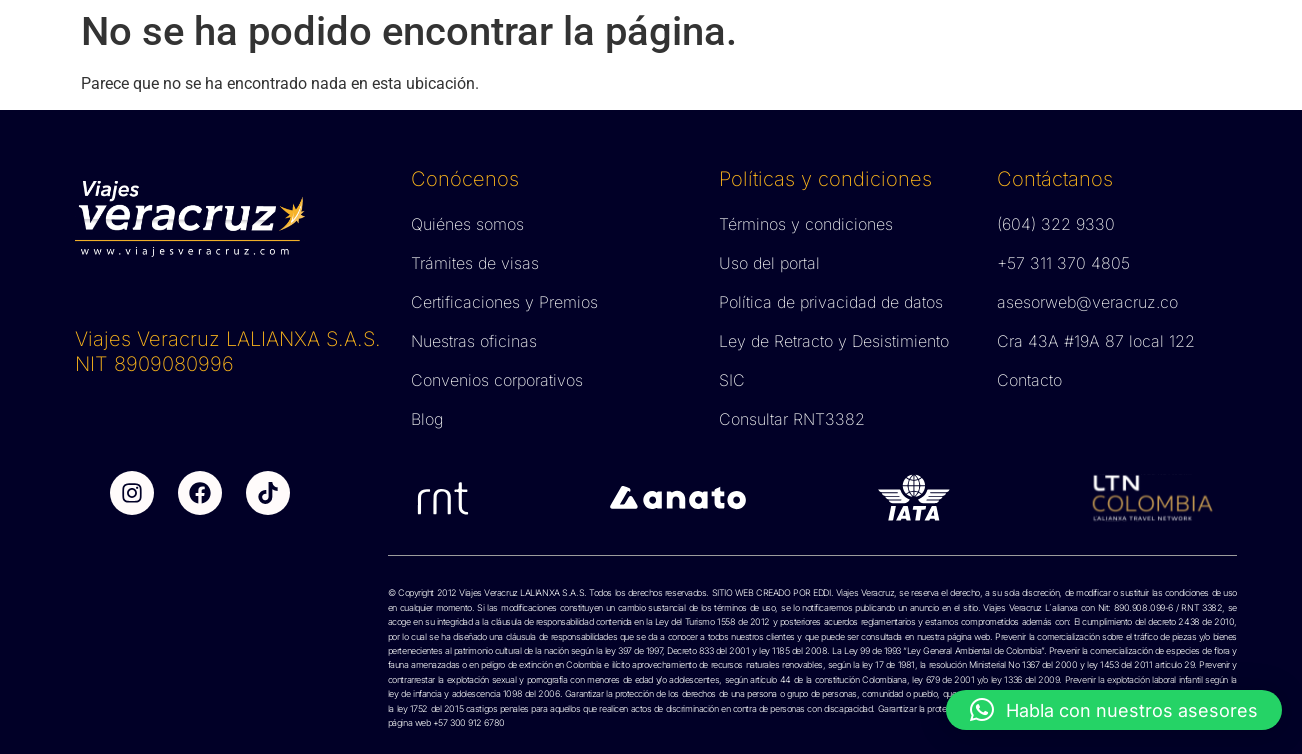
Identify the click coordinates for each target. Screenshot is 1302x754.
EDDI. (822, 592)
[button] (1114, 710)
